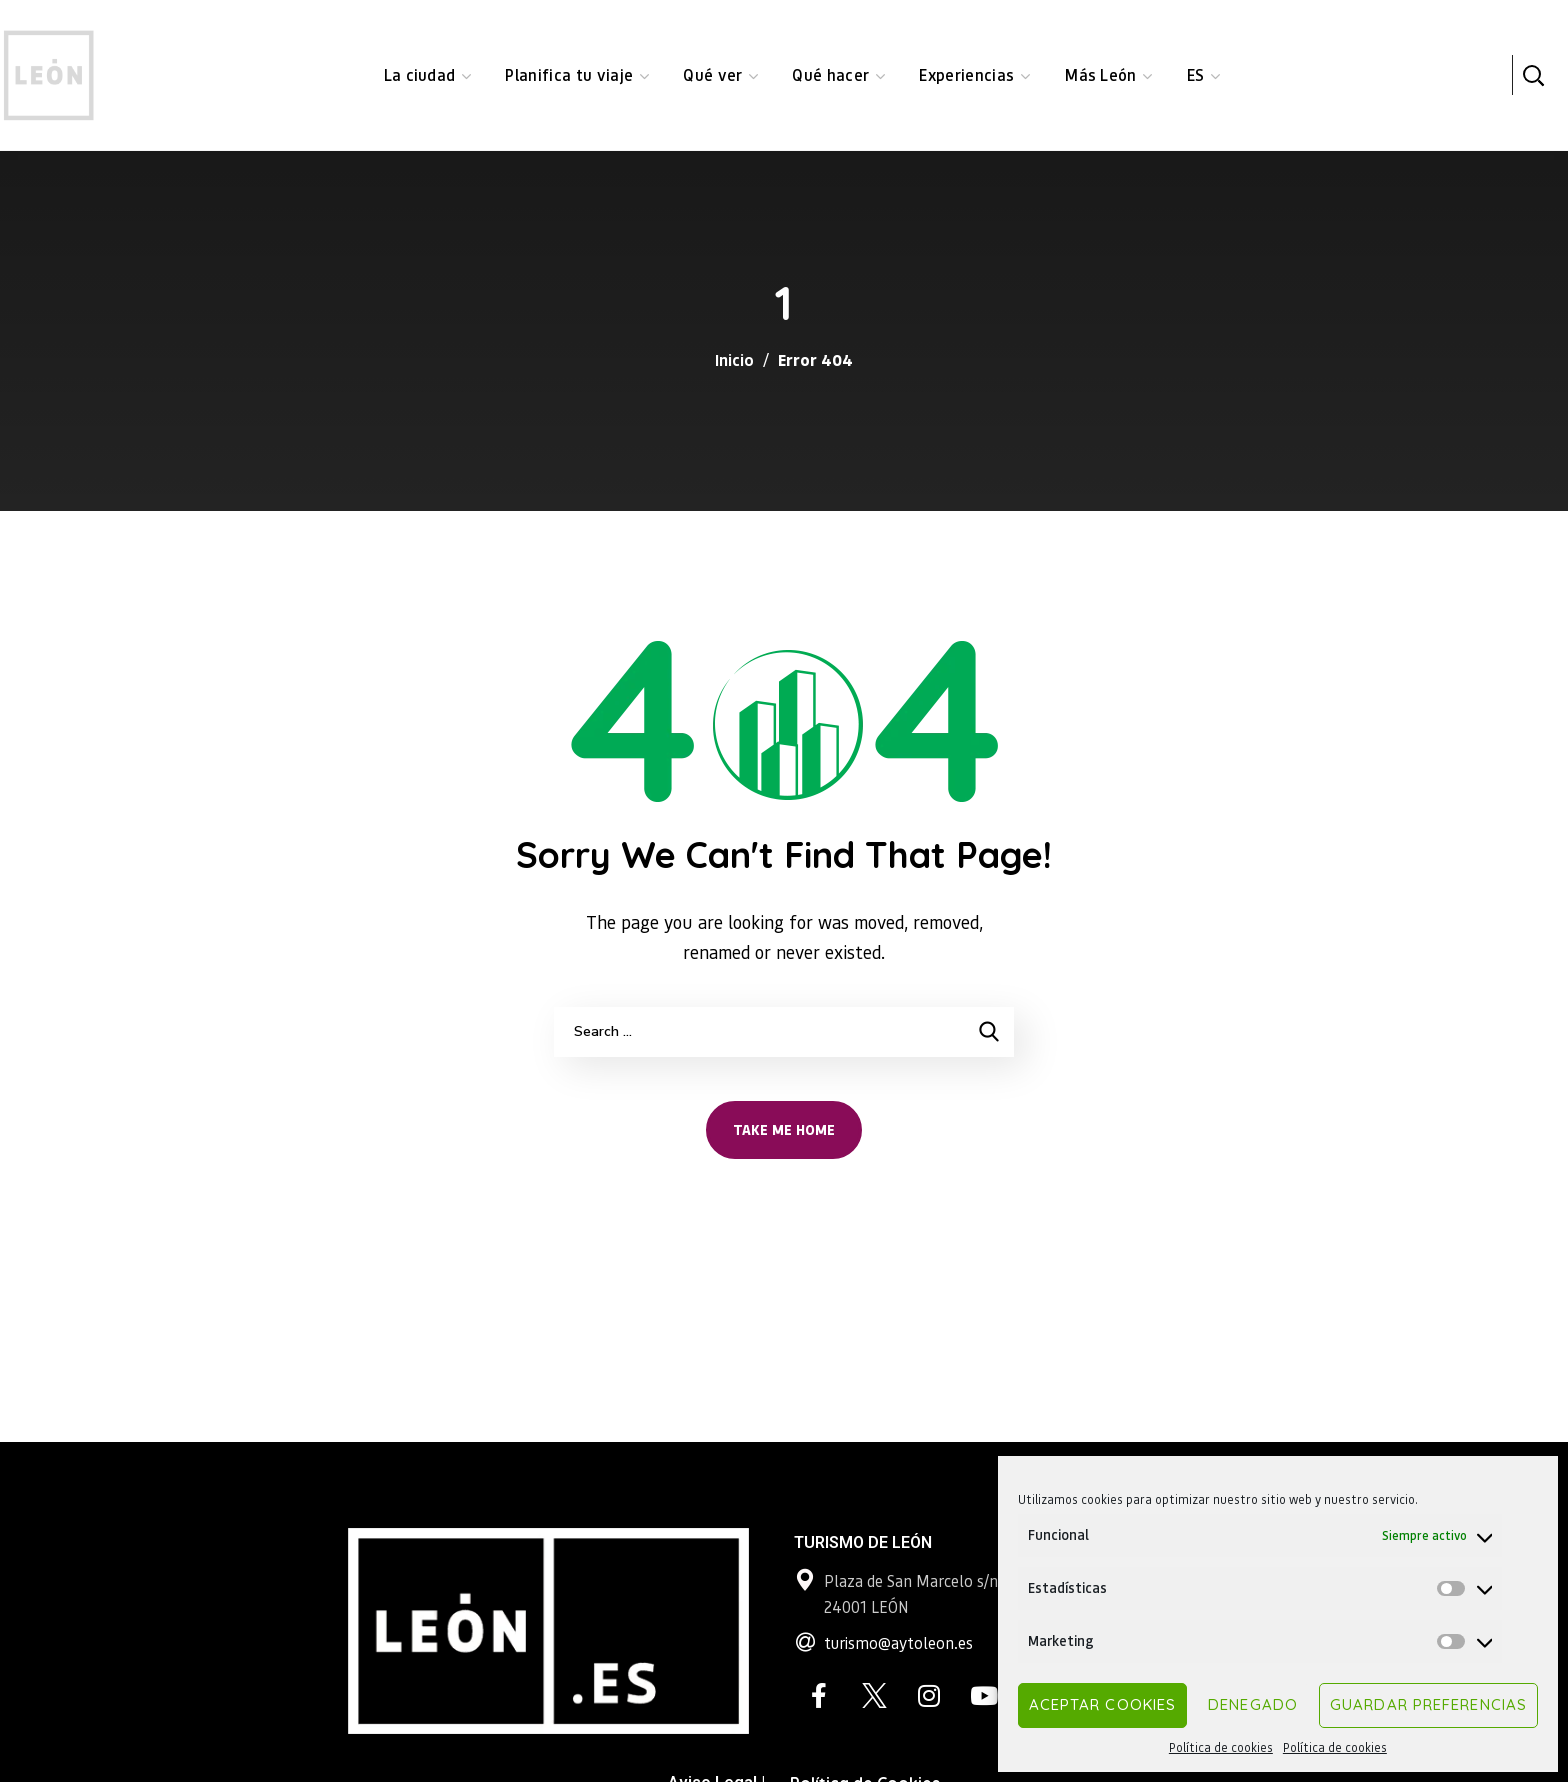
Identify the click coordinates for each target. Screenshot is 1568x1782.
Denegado (1253, 1704)
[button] (1533, 75)
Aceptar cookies (1103, 1704)
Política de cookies (1221, 1747)
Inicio (734, 359)
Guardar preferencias (1428, 1704)
